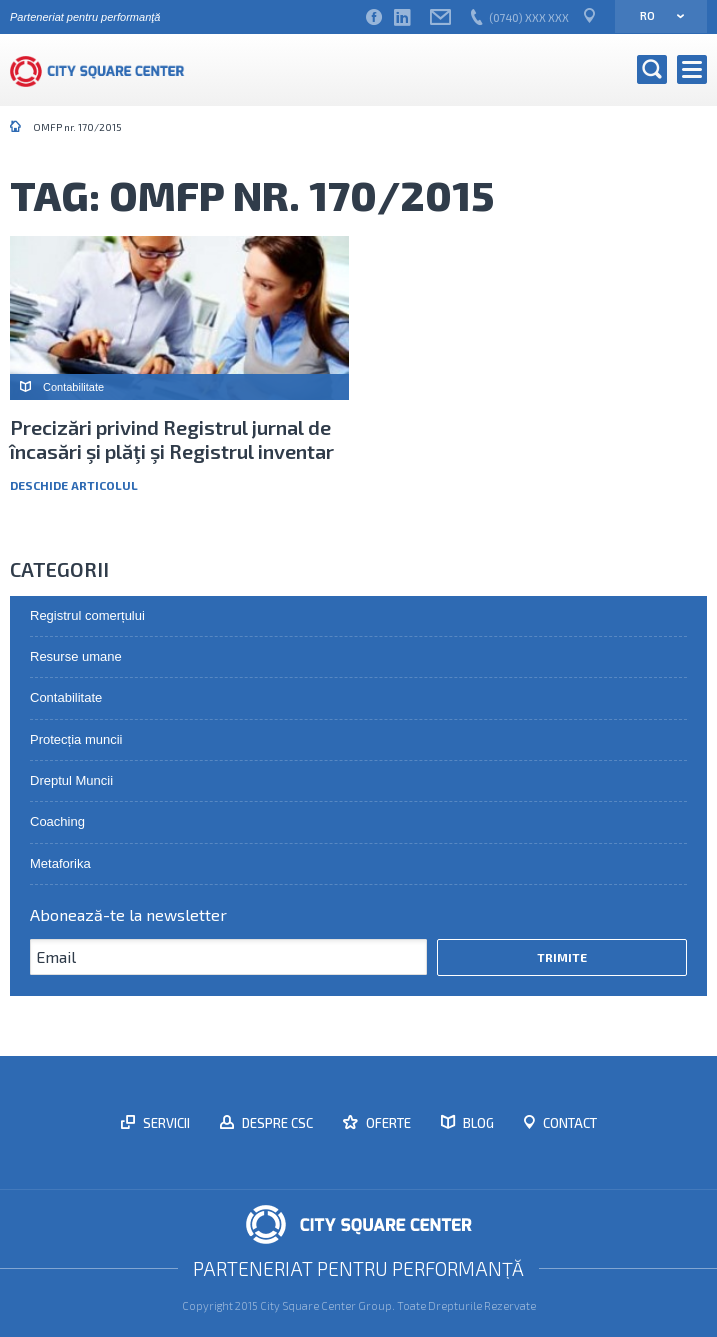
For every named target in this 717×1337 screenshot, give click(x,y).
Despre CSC (276, 1123)
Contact (568, 1123)
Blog (477, 1123)
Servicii (165, 1123)
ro (655, 15)
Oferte (387, 1123)
